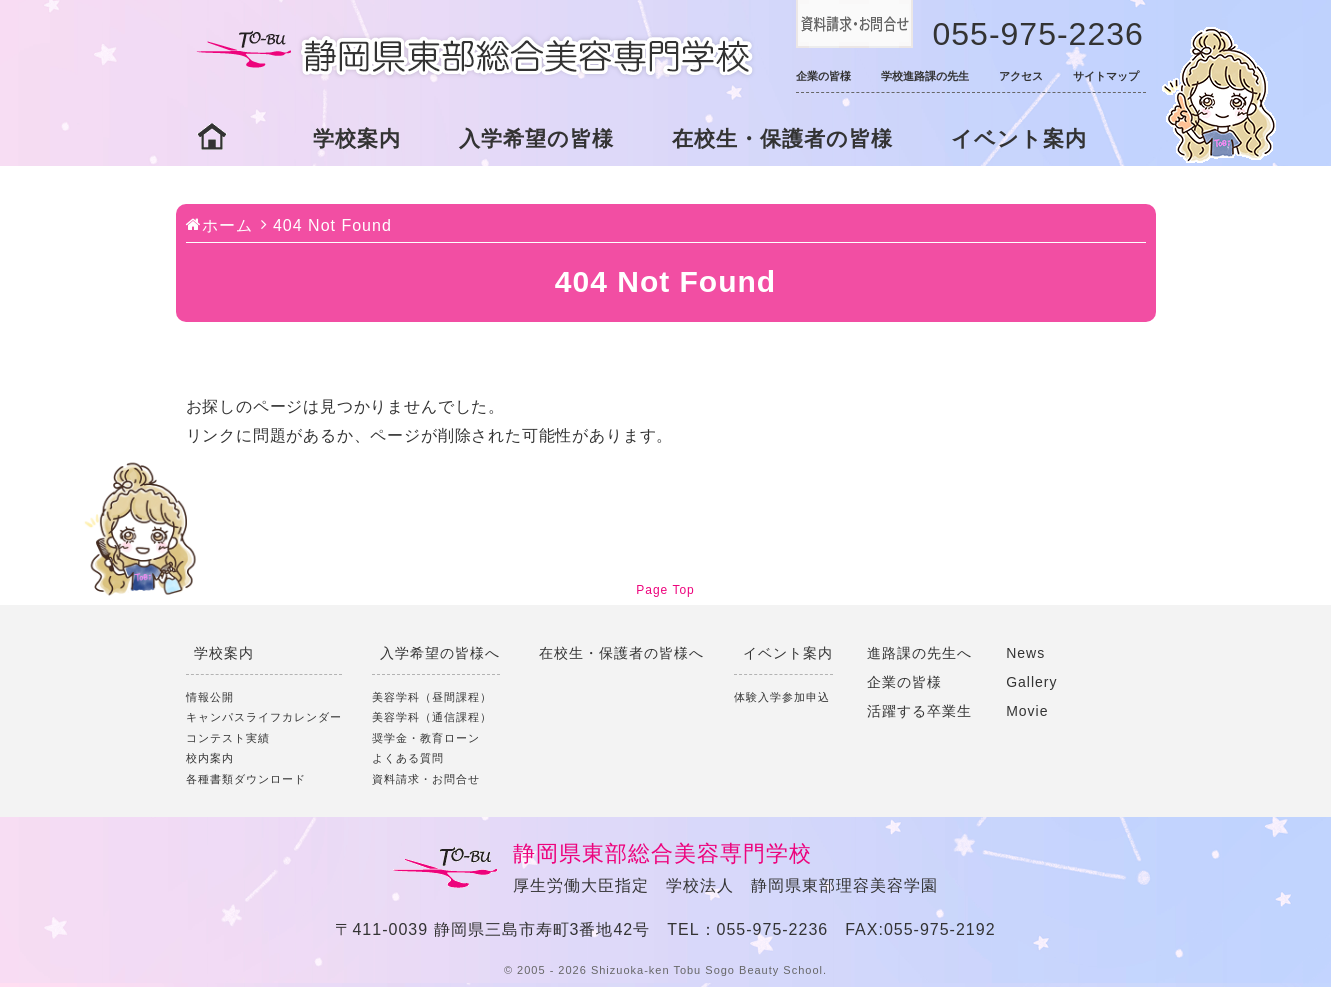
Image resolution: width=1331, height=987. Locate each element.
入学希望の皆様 (536, 138)
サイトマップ (1106, 76)
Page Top (665, 590)
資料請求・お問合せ (426, 779)
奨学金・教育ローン (426, 738)
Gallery (1031, 682)
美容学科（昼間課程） (432, 697)
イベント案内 (1019, 138)
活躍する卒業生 (919, 711)
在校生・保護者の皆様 (782, 138)
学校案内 (357, 138)
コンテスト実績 (228, 738)
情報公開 (210, 697)
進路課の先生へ (919, 653)
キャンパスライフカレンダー (264, 717)
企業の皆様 (823, 76)
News (1025, 653)
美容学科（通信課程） (432, 717)
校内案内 (210, 758)
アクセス (1021, 76)
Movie (1027, 711)
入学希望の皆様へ (440, 653)
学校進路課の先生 (925, 76)
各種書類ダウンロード (246, 779)
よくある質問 (408, 758)
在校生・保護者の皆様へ (621, 653)
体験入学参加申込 (782, 697)
